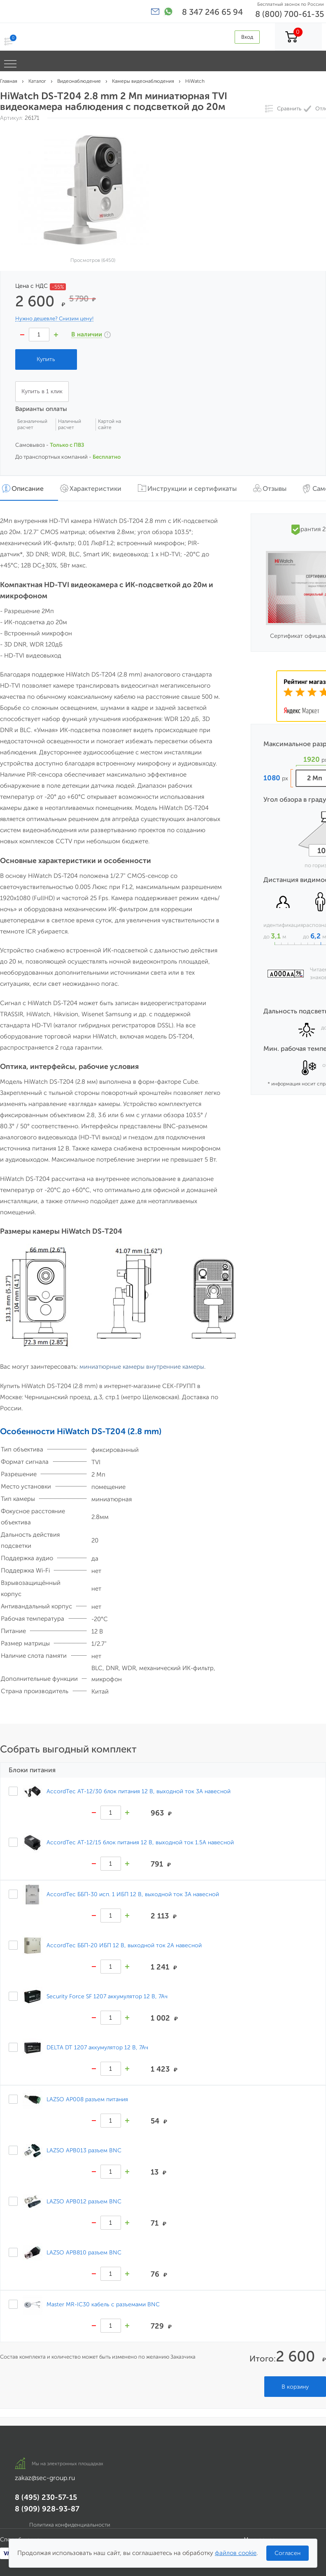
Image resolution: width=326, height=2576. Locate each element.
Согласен (287, 2553)
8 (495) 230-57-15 (46, 2497)
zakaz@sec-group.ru (45, 2478)
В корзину (295, 2386)
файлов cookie (235, 2553)
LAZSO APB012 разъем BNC (84, 2201)
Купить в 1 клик (42, 391)
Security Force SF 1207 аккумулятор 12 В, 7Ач (107, 1996)
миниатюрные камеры (111, 1366)
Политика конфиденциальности (69, 2525)
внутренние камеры (175, 1366)
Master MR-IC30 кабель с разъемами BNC (103, 2304)
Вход (247, 37)
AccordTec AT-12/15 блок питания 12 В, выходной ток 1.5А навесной (140, 1842)
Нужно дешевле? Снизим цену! (54, 319)
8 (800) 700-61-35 (289, 14)
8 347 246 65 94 (212, 12)
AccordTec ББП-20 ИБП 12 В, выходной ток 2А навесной (124, 1945)
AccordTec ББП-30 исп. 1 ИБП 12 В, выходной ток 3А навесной (133, 1894)
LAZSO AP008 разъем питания (87, 2099)
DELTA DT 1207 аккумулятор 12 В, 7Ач (97, 2047)
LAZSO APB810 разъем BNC (84, 2252)
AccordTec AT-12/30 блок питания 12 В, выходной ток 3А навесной (139, 1791)
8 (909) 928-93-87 (47, 2508)
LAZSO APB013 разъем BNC (84, 2150)
